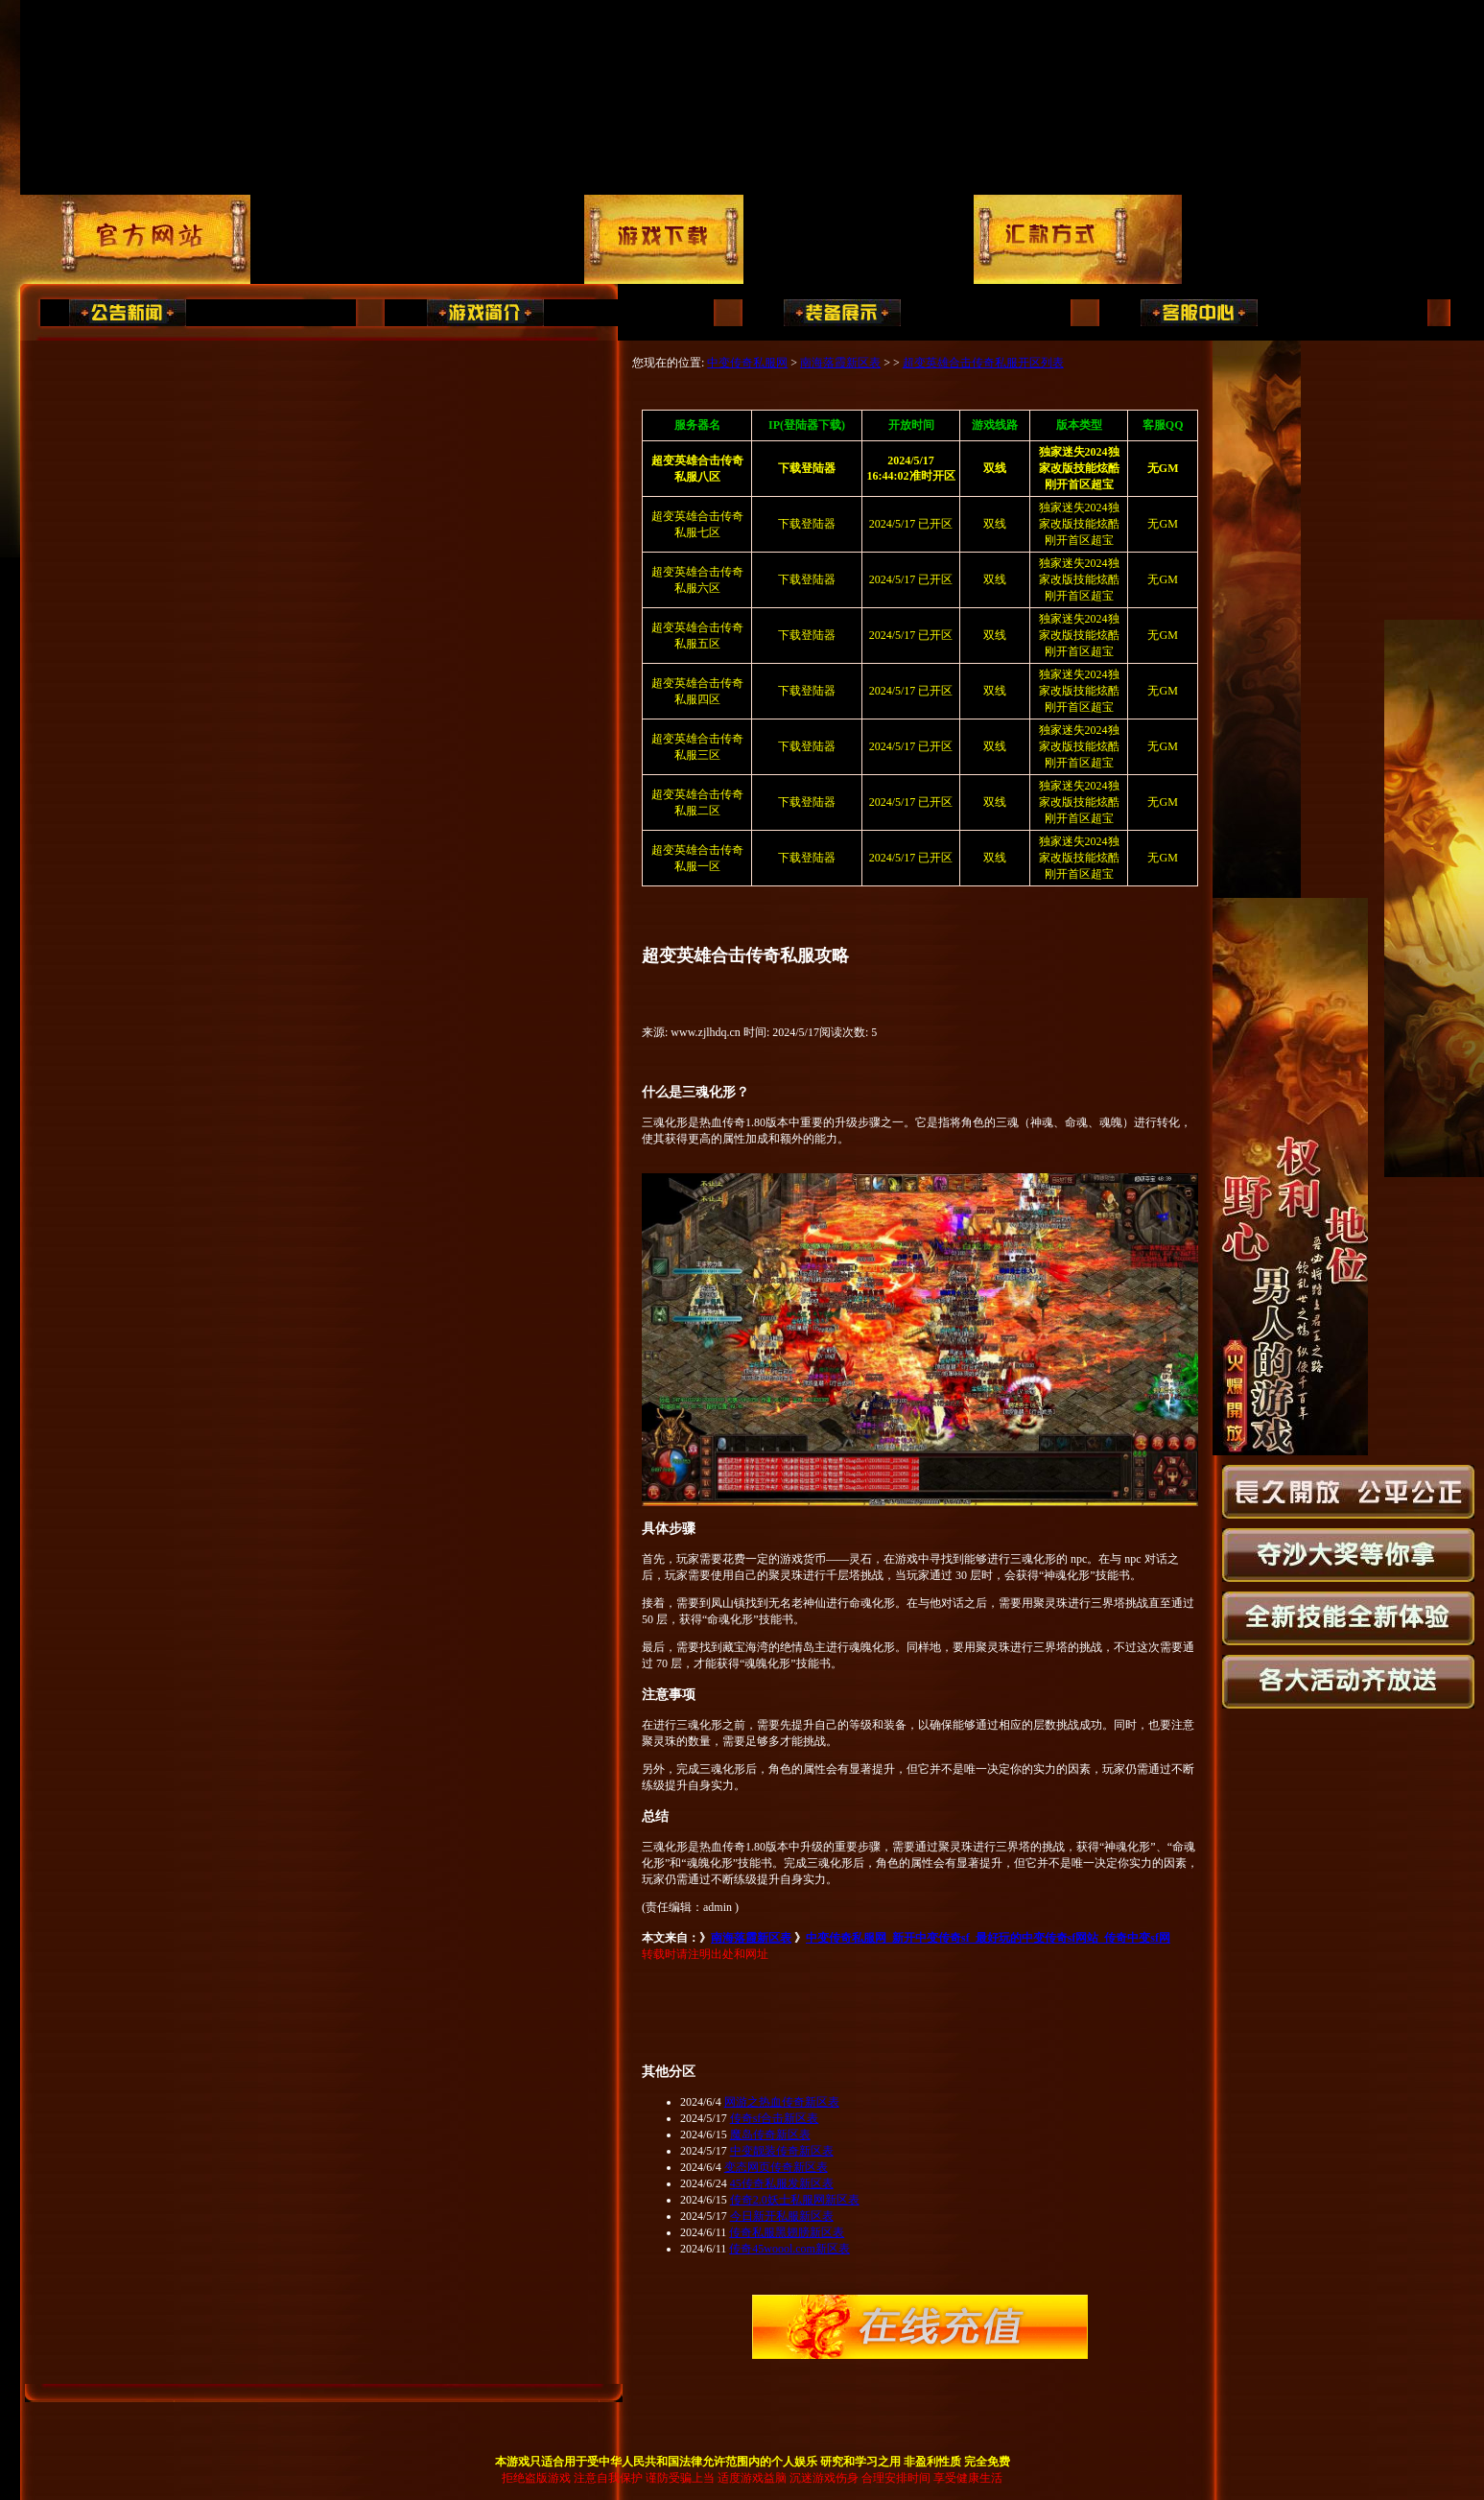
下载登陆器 (807, 524)
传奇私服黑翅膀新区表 (786, 2232)
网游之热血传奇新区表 (781, 2102)
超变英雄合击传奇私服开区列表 (983, 362)
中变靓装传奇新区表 (782, 2151)
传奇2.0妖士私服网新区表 (795, 2199)
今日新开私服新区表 (782, 2216)
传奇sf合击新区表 (774, 2118)
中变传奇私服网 (747, 362)
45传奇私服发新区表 (782, 2183)
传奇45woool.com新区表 (789, 2248)
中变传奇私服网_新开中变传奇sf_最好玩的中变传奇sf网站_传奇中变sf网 (988, 1938)
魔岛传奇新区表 (770, 2134)
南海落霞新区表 (840, 362)
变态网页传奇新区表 (776, 2167)
